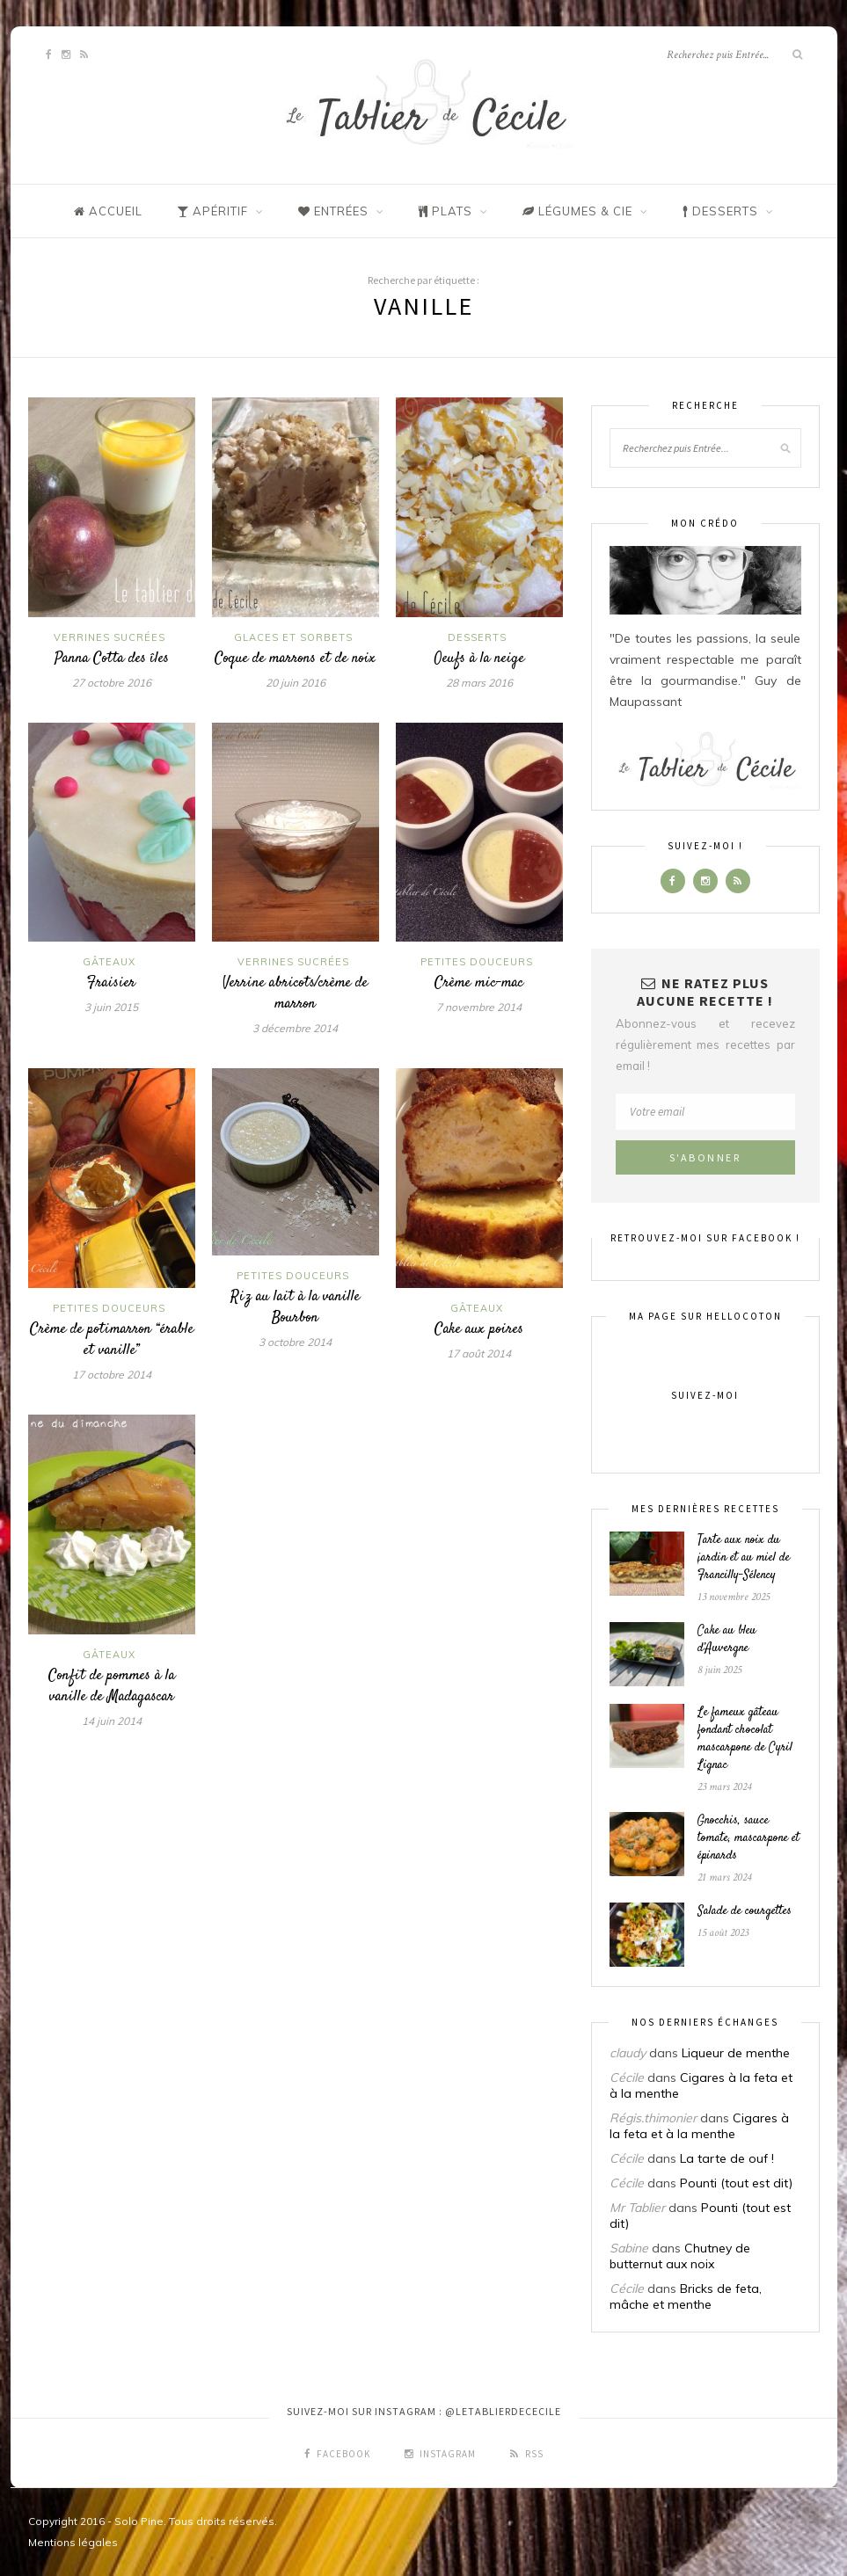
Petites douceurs (476, 962)
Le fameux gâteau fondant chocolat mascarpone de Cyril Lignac (744, 1739)
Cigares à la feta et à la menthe (699, 2126)
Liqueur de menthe (736, 2053)
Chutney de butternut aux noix (680, 2256)
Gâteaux (109, 962)
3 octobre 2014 (295, 1342)
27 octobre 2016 (111, 682)
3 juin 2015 (111, 1007)
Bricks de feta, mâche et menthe (686, 2296)
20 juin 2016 (295, 682)
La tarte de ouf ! (727, 2158)
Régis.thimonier (653, 2118)
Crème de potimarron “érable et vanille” (111, 1340)
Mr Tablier (637, 2208)
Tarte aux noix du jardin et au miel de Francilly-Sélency (743, 1558)
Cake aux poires (478, 1329)
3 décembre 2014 (295, 1028)
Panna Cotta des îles (112, 658)
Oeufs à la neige (479, 658)
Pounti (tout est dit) (736, 2183)
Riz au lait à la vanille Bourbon (295, 1307)
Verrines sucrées (109, 637)
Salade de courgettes (744, 1911)
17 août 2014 (479, 1353)
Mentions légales (73, 2542)
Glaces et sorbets (293, 637)
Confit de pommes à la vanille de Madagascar (111, 1686)
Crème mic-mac (478, 982)
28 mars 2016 (479, 682)
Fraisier (111, 982)
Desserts (477, 637)
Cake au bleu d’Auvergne (726, 1639)
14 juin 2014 (112, 1721)
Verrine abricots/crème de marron (295, 993)
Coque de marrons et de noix (295, 658)
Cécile (627, 2077)
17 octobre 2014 (111, 1374)
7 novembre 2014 (479, 1007)
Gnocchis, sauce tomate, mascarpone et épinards (748, 1838)
